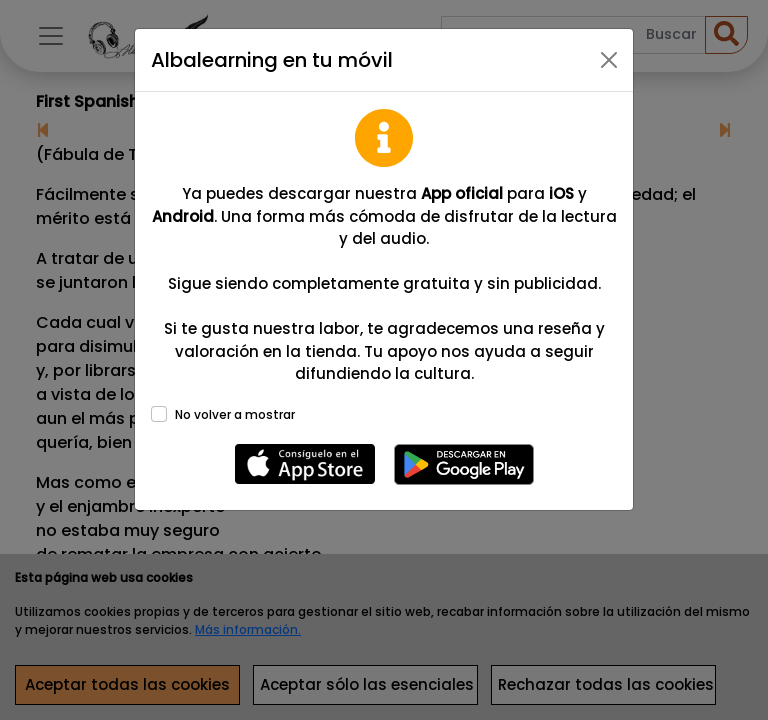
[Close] (609, 60)
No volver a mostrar (235, 414)
